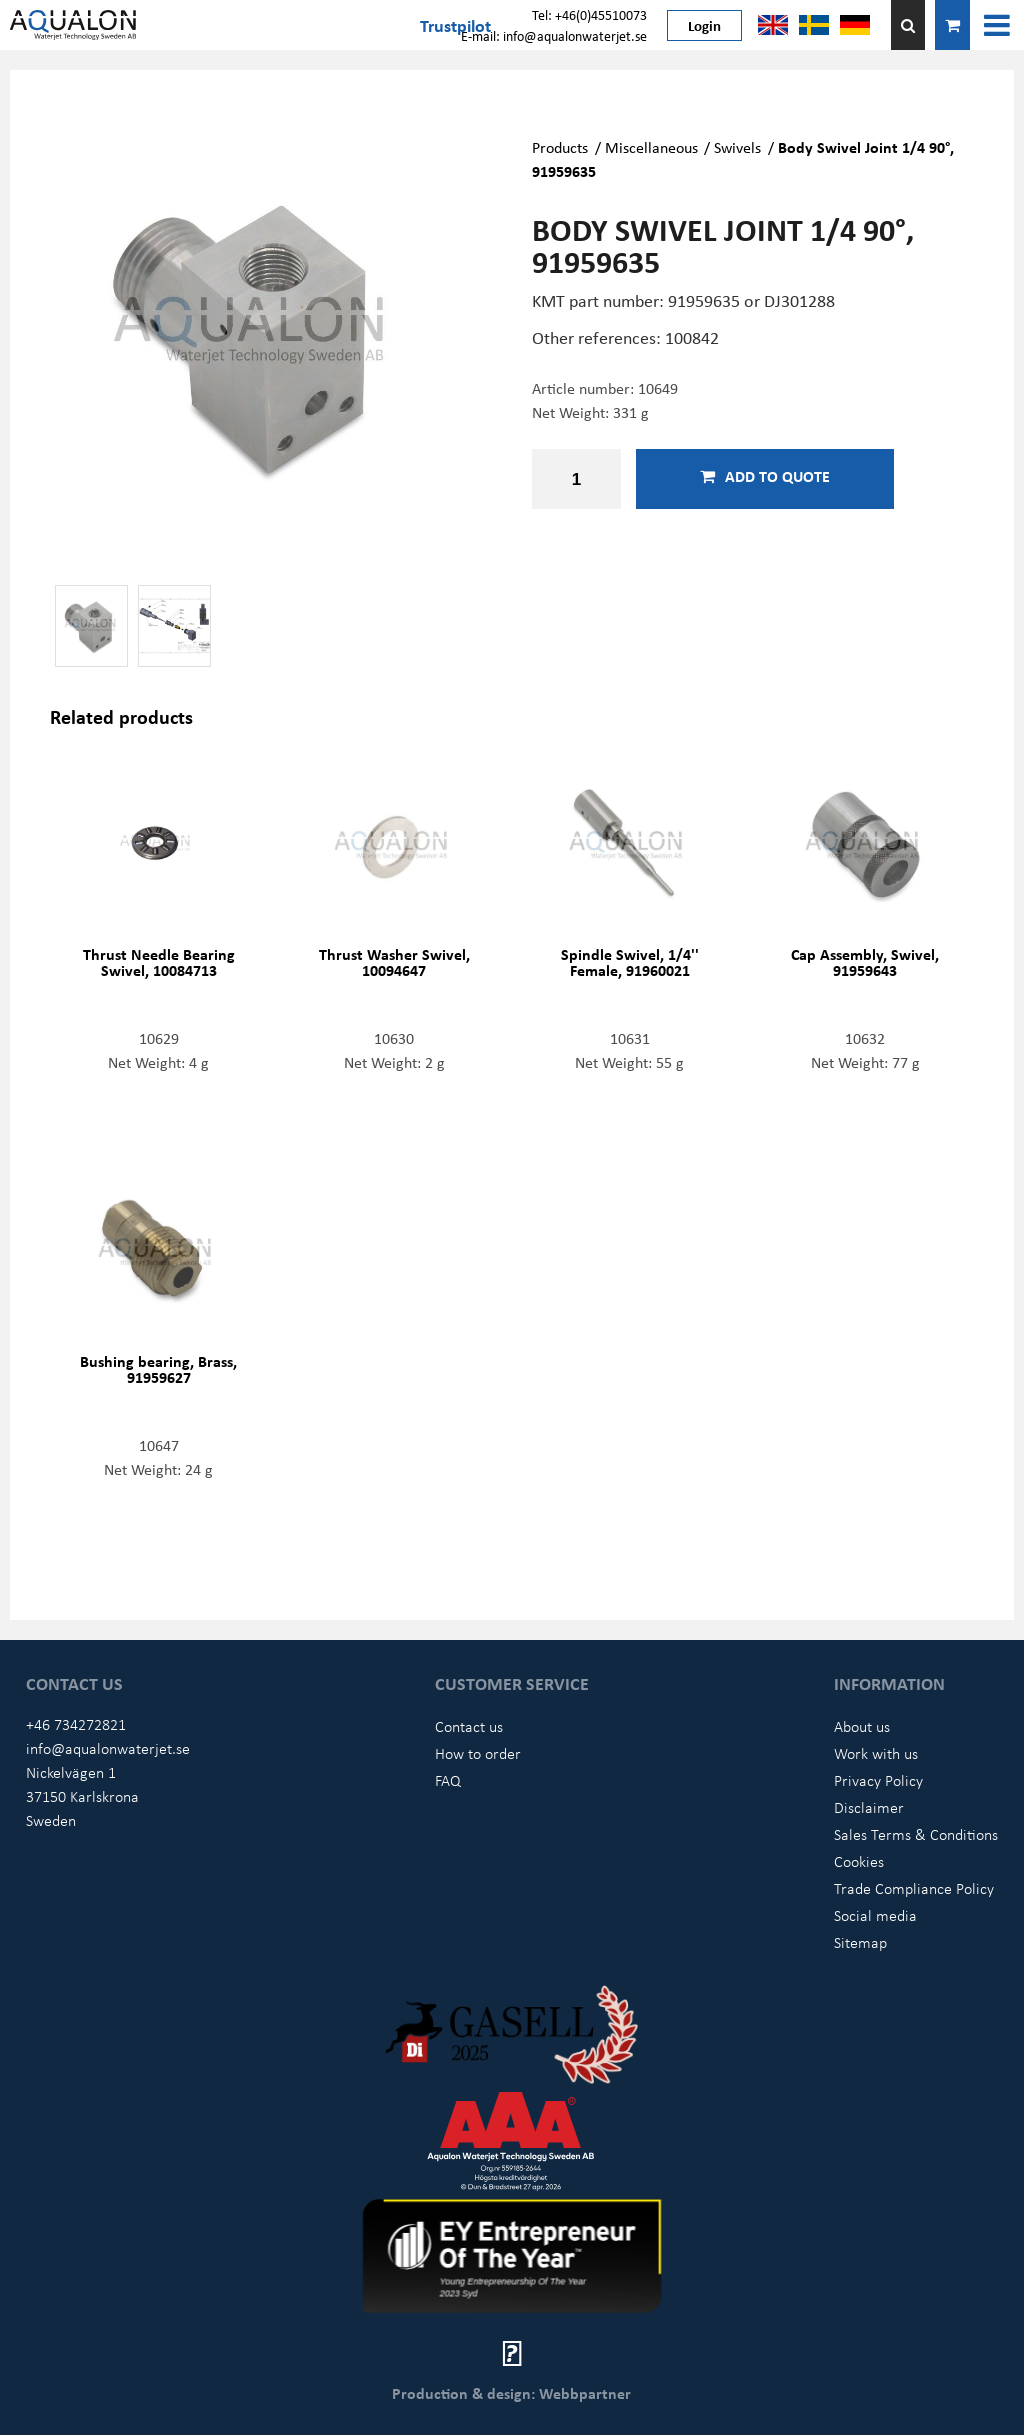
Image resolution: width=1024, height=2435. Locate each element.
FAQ (448, 1780)
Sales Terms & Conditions (916, 1834)
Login (704, 25)
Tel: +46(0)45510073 (589, 14)
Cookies (859, 1861)
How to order (478, 1753)
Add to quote (765, 476)
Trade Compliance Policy (914, 1888)
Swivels (737, 147)
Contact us (469, 1726)
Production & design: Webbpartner (511, 2393)
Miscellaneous (651, 147)
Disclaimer (869, 1807)
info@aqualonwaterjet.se (108, 1748)
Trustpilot (455, 25)
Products (560, 147)
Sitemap (860, 1942)
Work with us (876, 1753)
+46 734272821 (76, 1724)
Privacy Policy (878, 1780)
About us (862, 1726)
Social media (875, 1915)
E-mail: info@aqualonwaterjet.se (554, 35)
